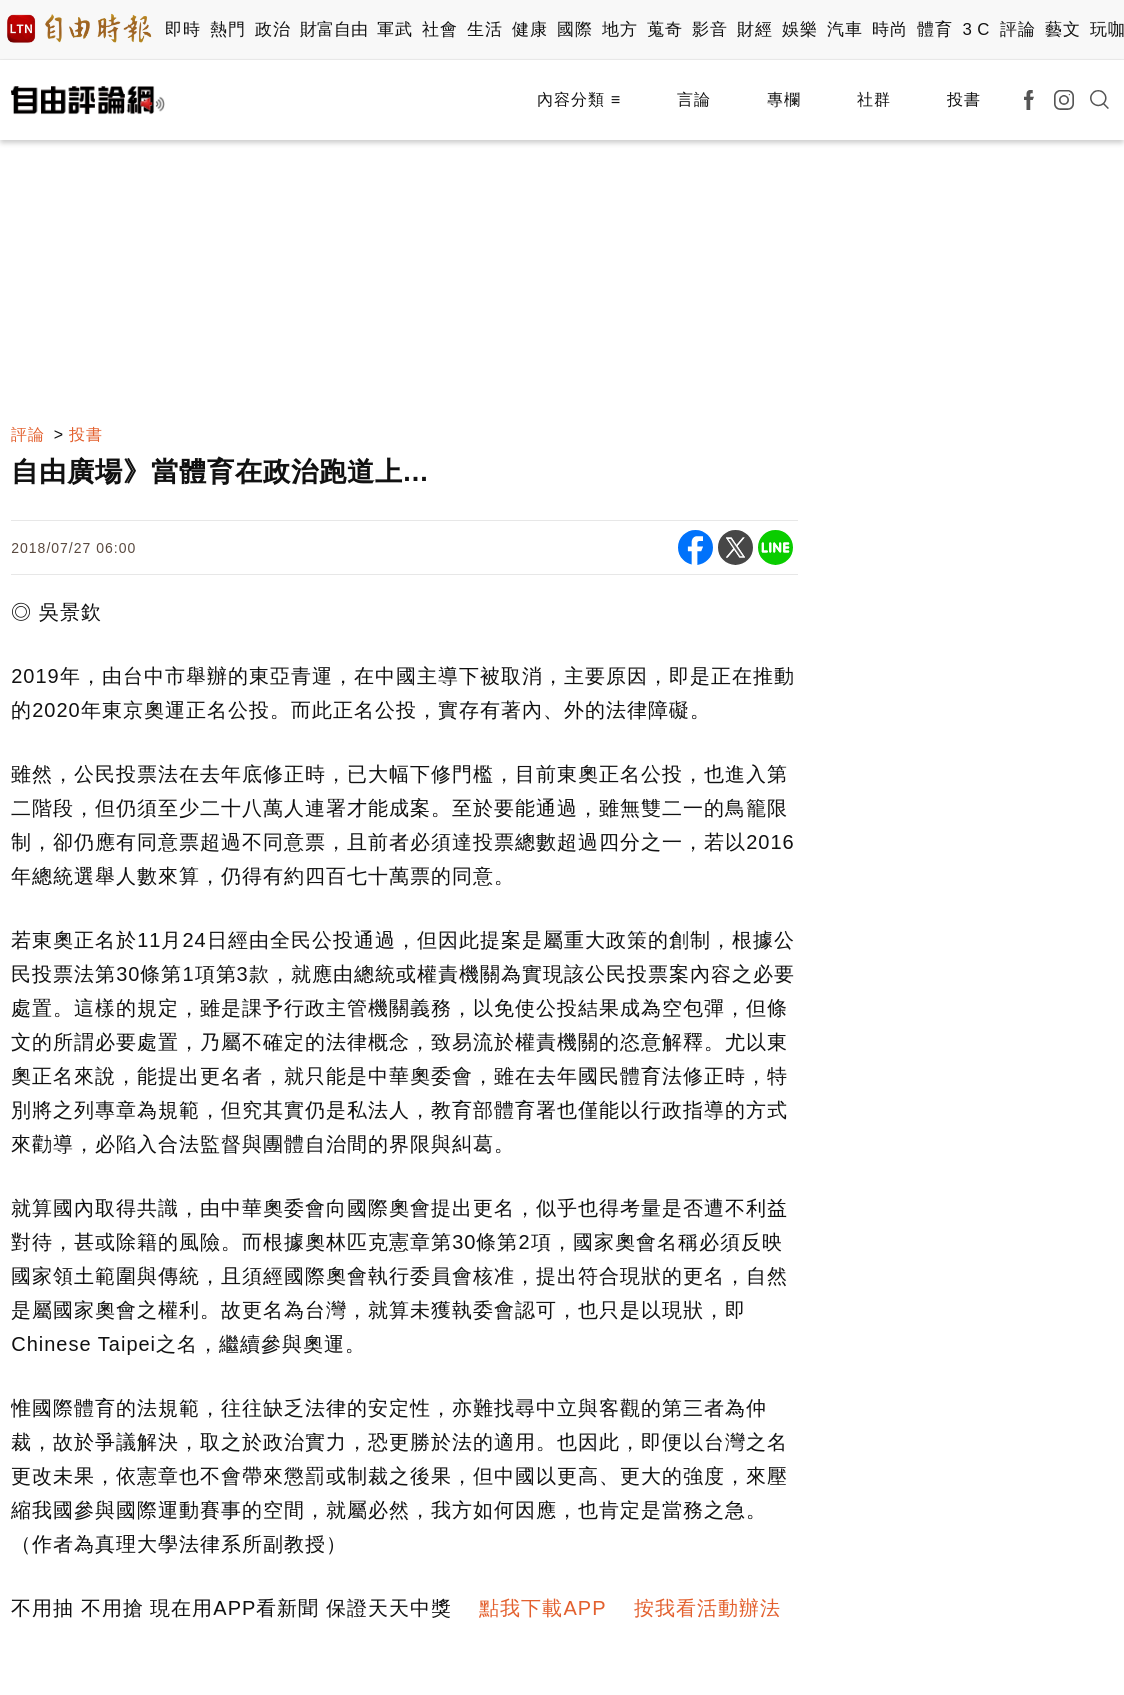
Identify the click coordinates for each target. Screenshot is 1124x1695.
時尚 (889, 29)
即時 (182, 29)
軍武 (394, 29)
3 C (976, 29)
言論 (694, 99)
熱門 (227, 29)
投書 (964, 99)
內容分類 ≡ (579, 99)
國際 (574, 29)
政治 (272, 29)
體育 (934, 29)
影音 (709, 29)
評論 (1017, 29)
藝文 (1062, 29)
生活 (484, 29)
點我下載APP (542, 1608)
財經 (754, 29)
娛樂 (799, 29)
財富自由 (333, 29)
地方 (619, 29)
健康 (529, 29)
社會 (439, 29)
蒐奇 (664, 29)
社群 (874, 99)
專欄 (784, 99)
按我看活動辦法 (707, 1608)
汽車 (844, 29)
